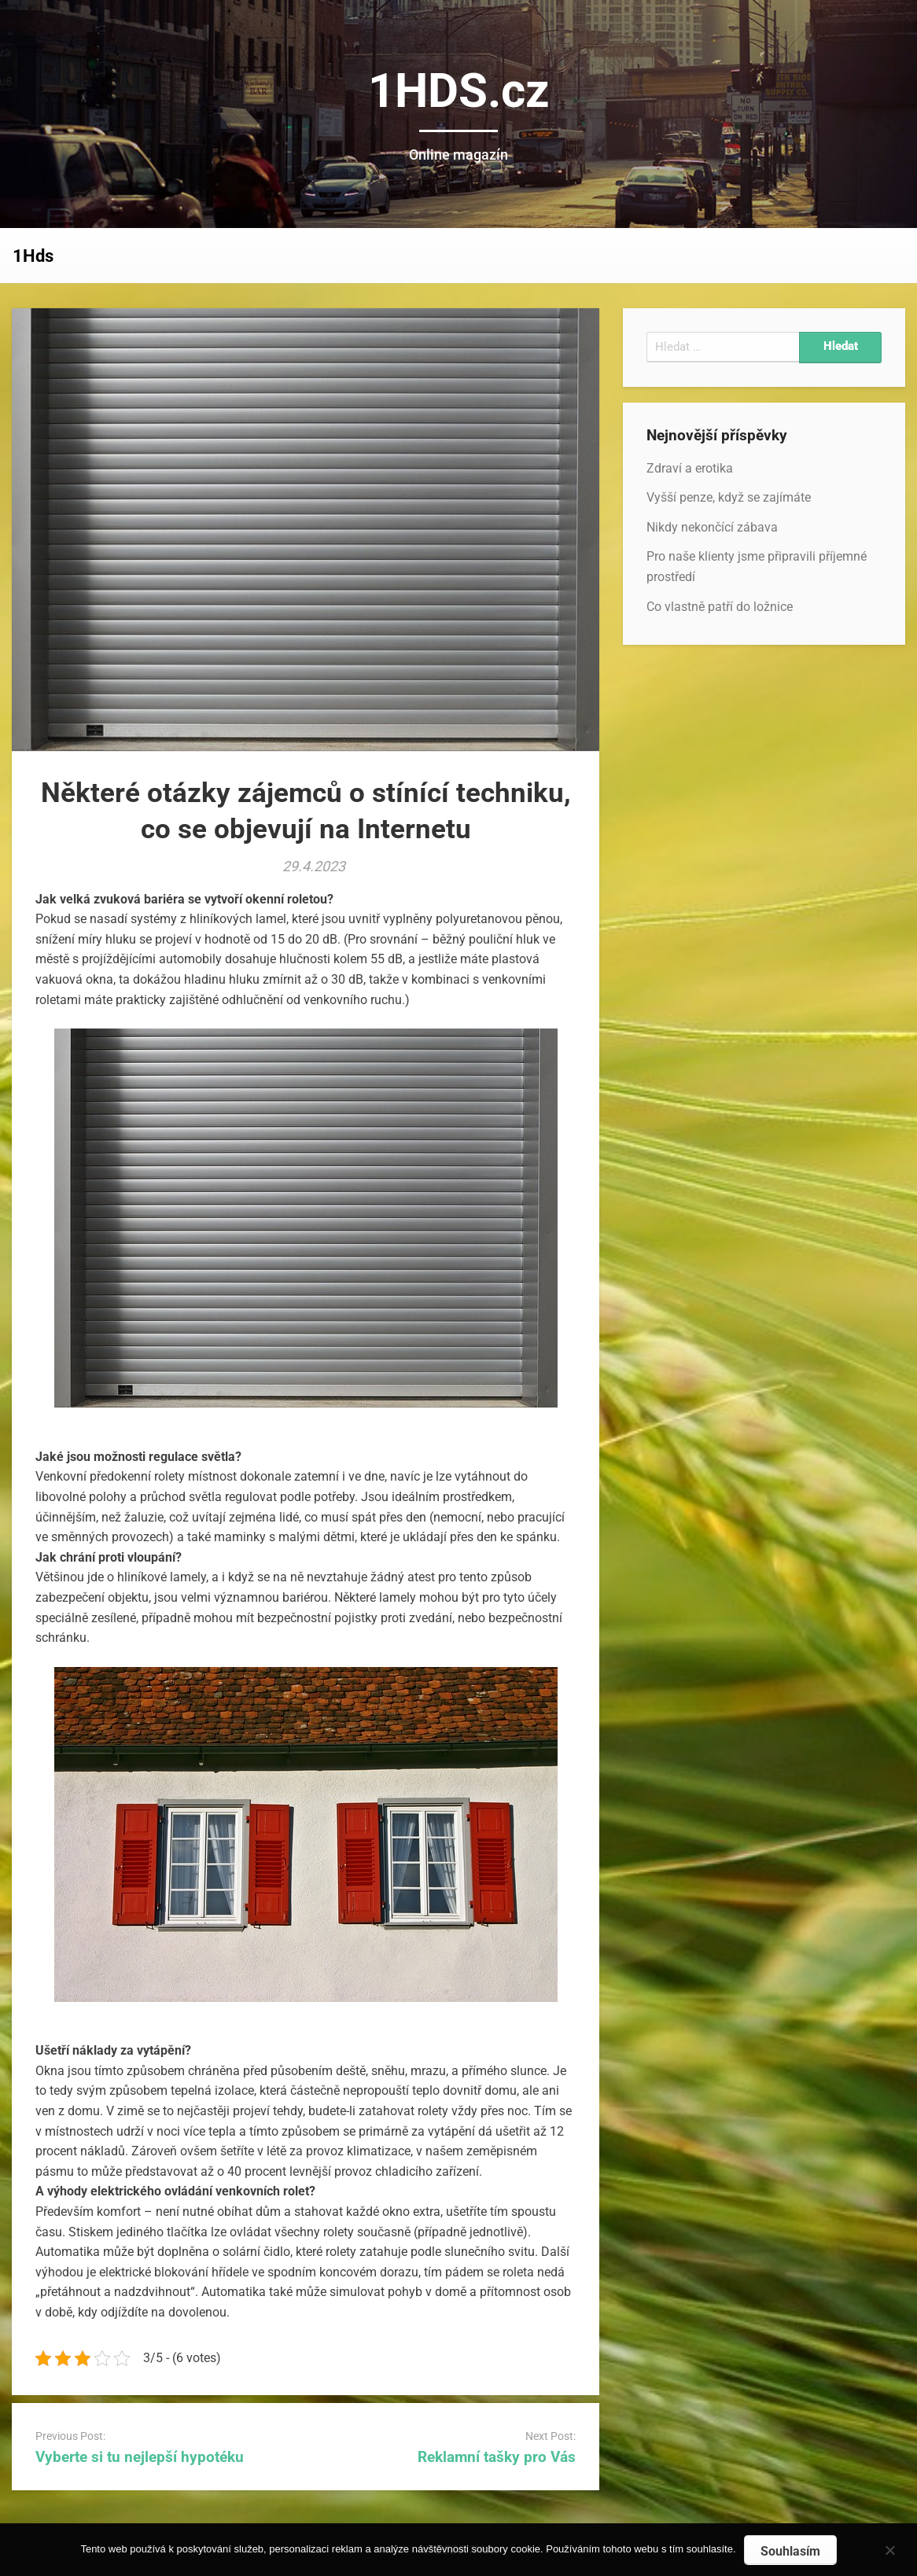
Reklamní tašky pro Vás (497, 2457)
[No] (889, 2548)
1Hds (33, 256)
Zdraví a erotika (689, 468)
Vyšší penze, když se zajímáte (728, 497)
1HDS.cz (459, 91)
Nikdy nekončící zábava (712, 527)
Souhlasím (790, 2551)
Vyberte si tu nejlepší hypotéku (139, 2457)
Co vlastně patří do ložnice (719, 606)
